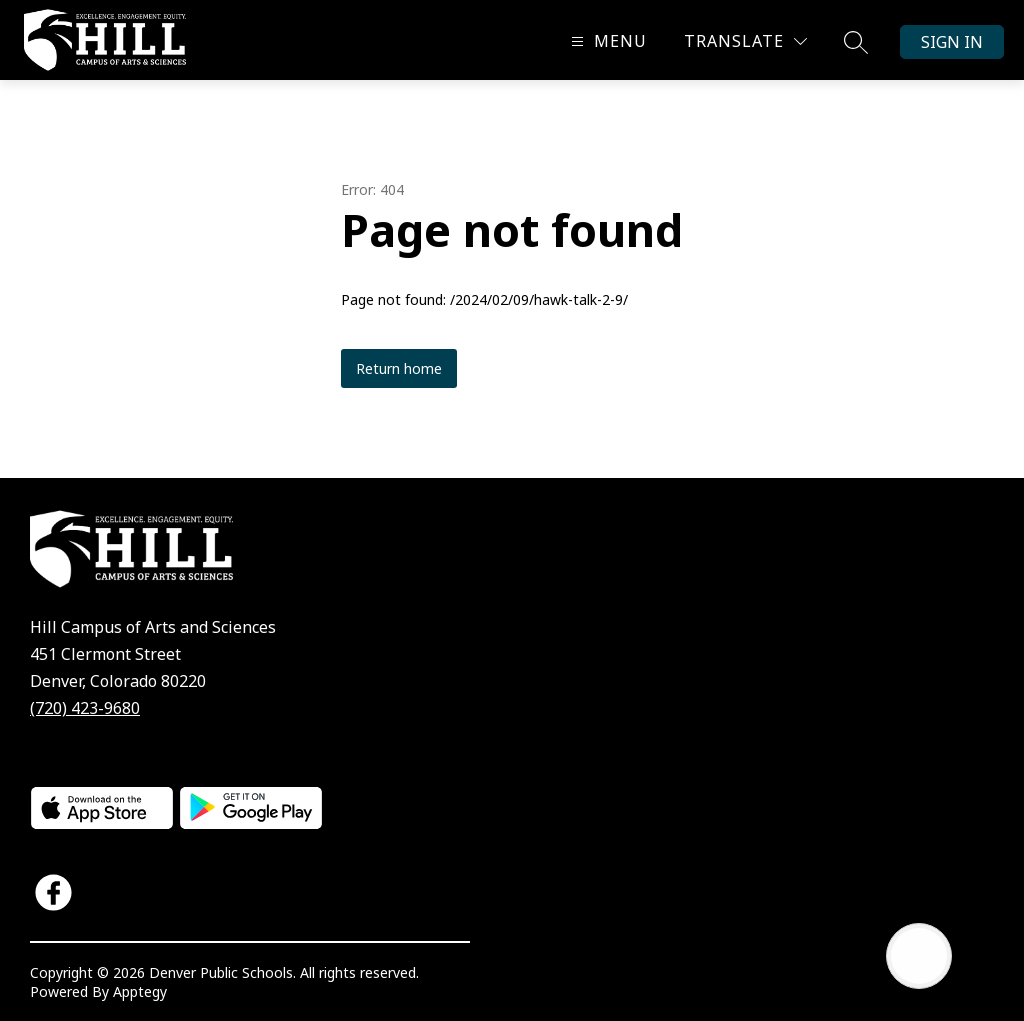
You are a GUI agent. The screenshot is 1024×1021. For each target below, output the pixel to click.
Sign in (952, 42)
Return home (399, 368)
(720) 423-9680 (85, 708)
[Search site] (856, 42)
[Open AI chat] (919, 956)
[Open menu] (606, 41)
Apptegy (140, 991)
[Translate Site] (745, 41)
